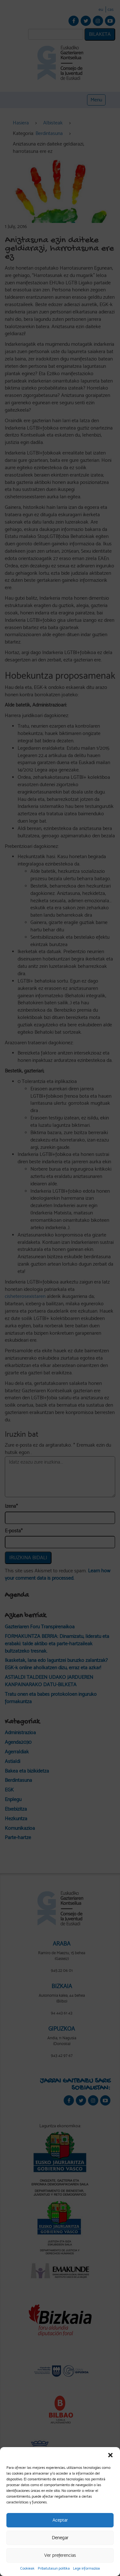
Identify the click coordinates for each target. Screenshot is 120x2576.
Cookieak (27, 2568)
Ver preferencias (60, 2555)
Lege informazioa (86, 2568)
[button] (110, 2455)
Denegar (60, 2537)
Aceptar (60, 2520)
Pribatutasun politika (54, 2568)
